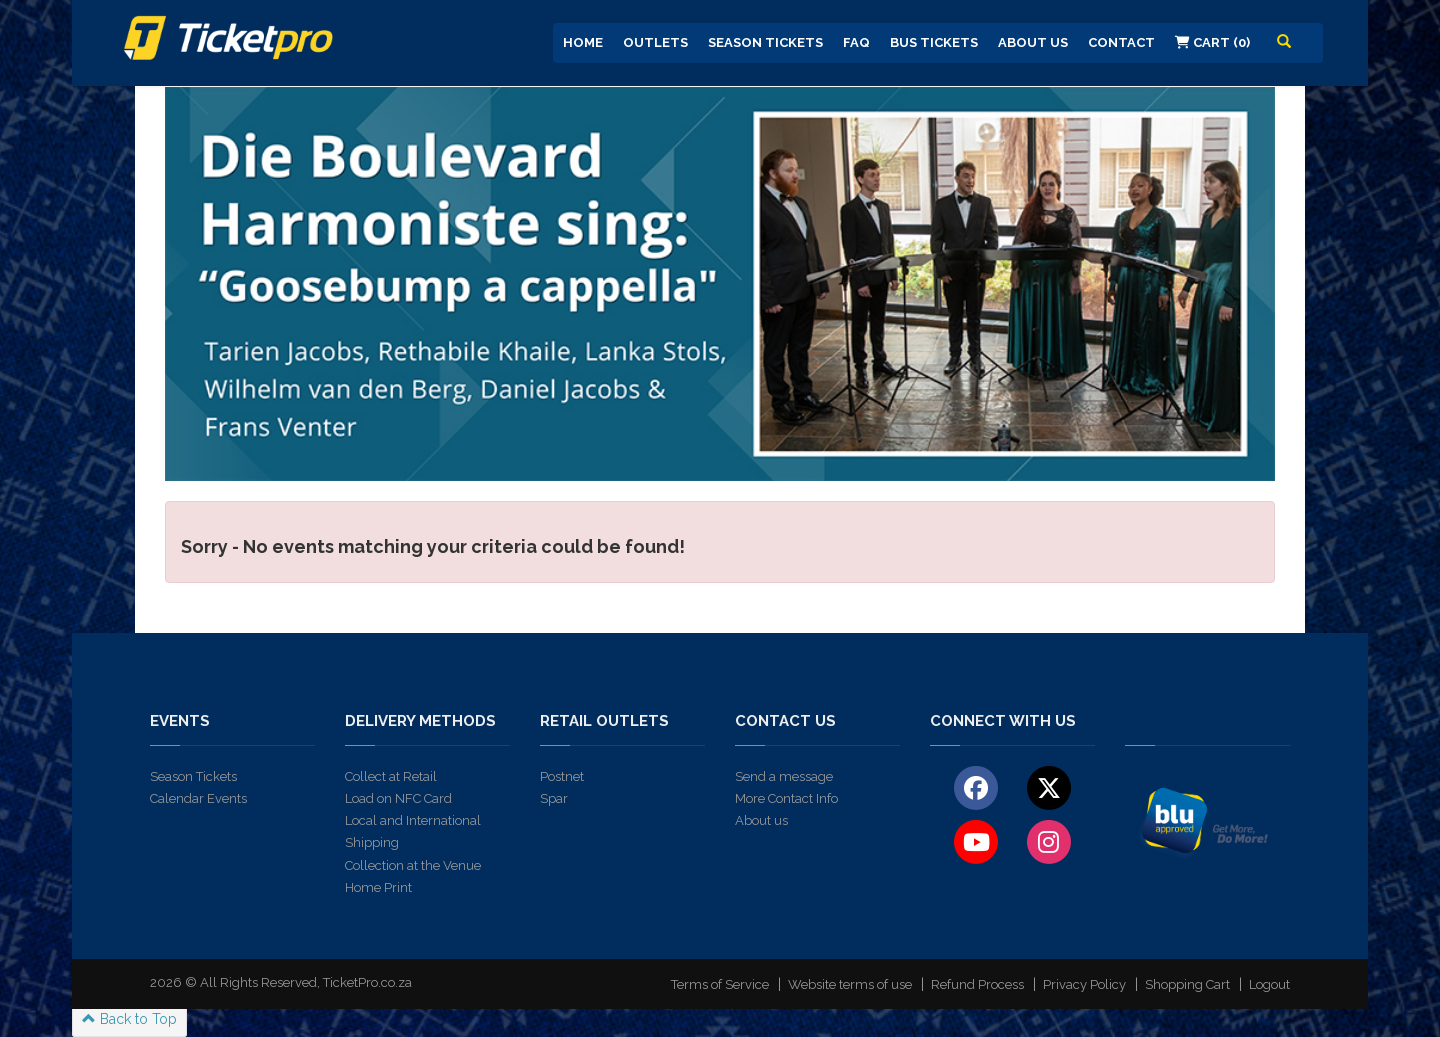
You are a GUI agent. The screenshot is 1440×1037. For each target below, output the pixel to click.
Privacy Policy (1084, 984)
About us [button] (1033, 42)
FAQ (856, 42)
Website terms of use (850, 984)
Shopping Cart (1187, 984)
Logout (1269, 984)
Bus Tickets (934, 42)
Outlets (655, 42)
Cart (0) (1212, 42)
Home (583, 42)
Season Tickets (765, 42)
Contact (1121, 42)
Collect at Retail (391, 776)
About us (761, 820)
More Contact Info (786, 798)
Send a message (784, 776)
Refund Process (977, 984)
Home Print (378, 887)
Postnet (562, 776)
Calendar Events (198, 798)
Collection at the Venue (413, 865)
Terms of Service (720, 984)
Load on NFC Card (398, 798)
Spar (554, 798)
